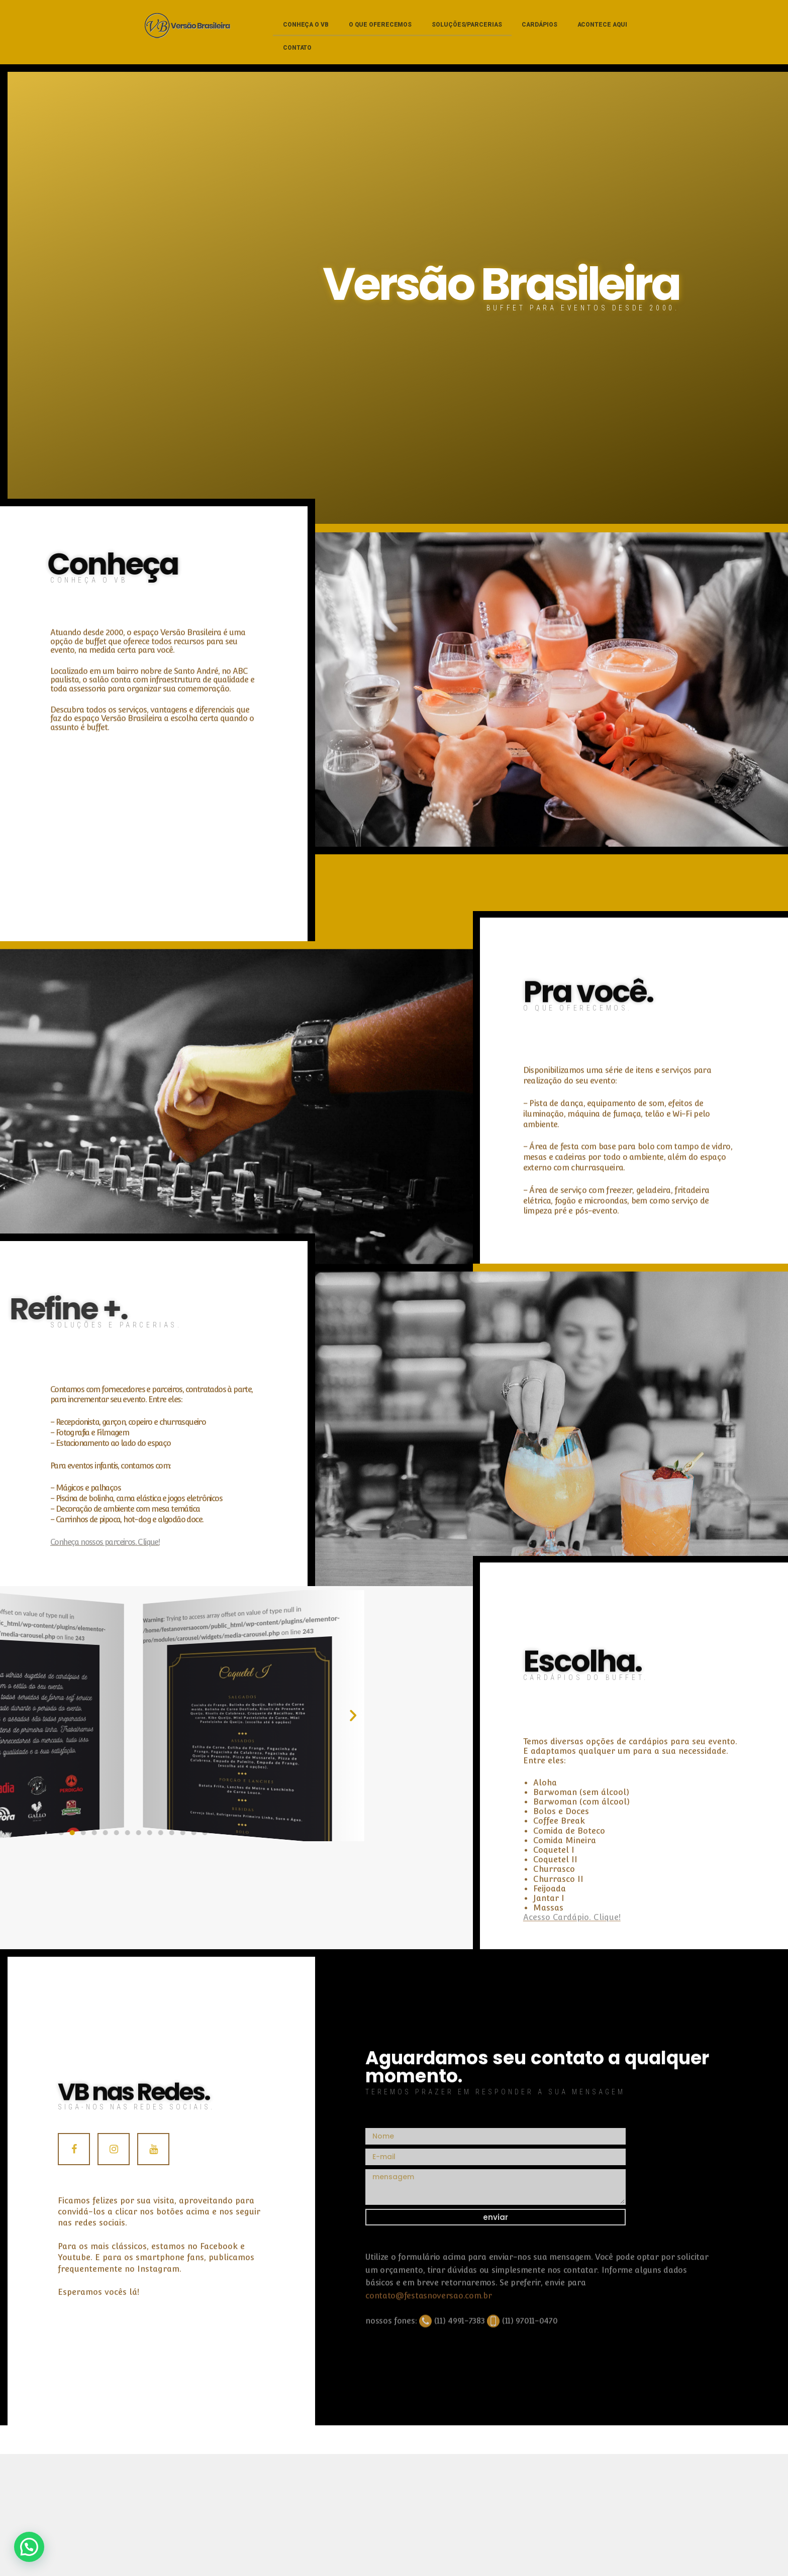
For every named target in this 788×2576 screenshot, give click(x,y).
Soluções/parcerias (467, 24)
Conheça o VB (306, 24)
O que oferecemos (380, 24)
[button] (23, 1715)
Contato (297, 47)
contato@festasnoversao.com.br (428, 2362)
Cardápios (539, 24)
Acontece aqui (602, 24)
